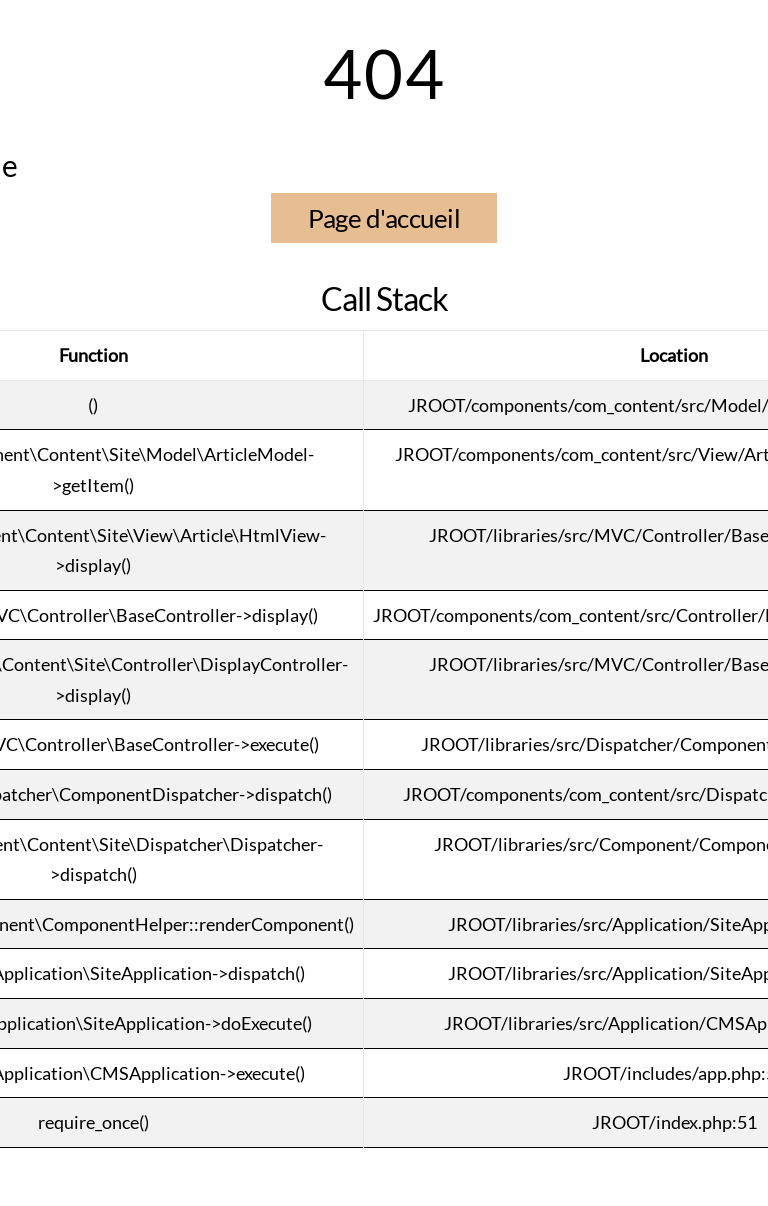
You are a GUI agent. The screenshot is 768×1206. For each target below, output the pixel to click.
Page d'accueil (384, 218)
